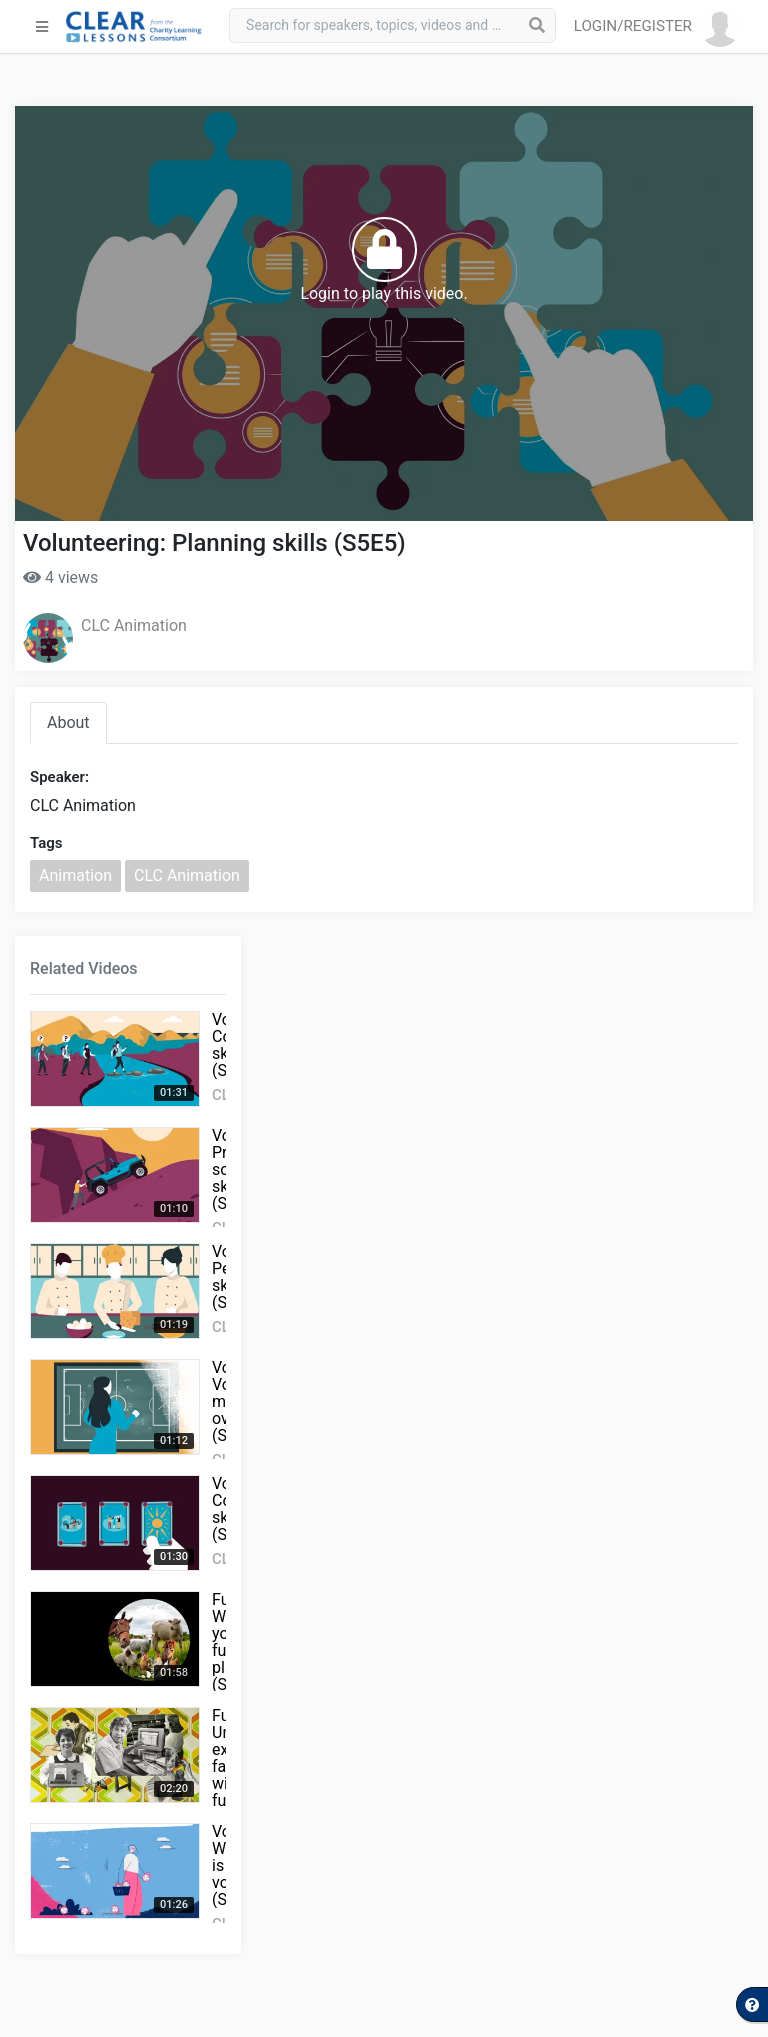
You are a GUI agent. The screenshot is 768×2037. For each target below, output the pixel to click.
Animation (75, 875)
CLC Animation (134, 625)
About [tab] (68, 722)
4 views (60, 577)
